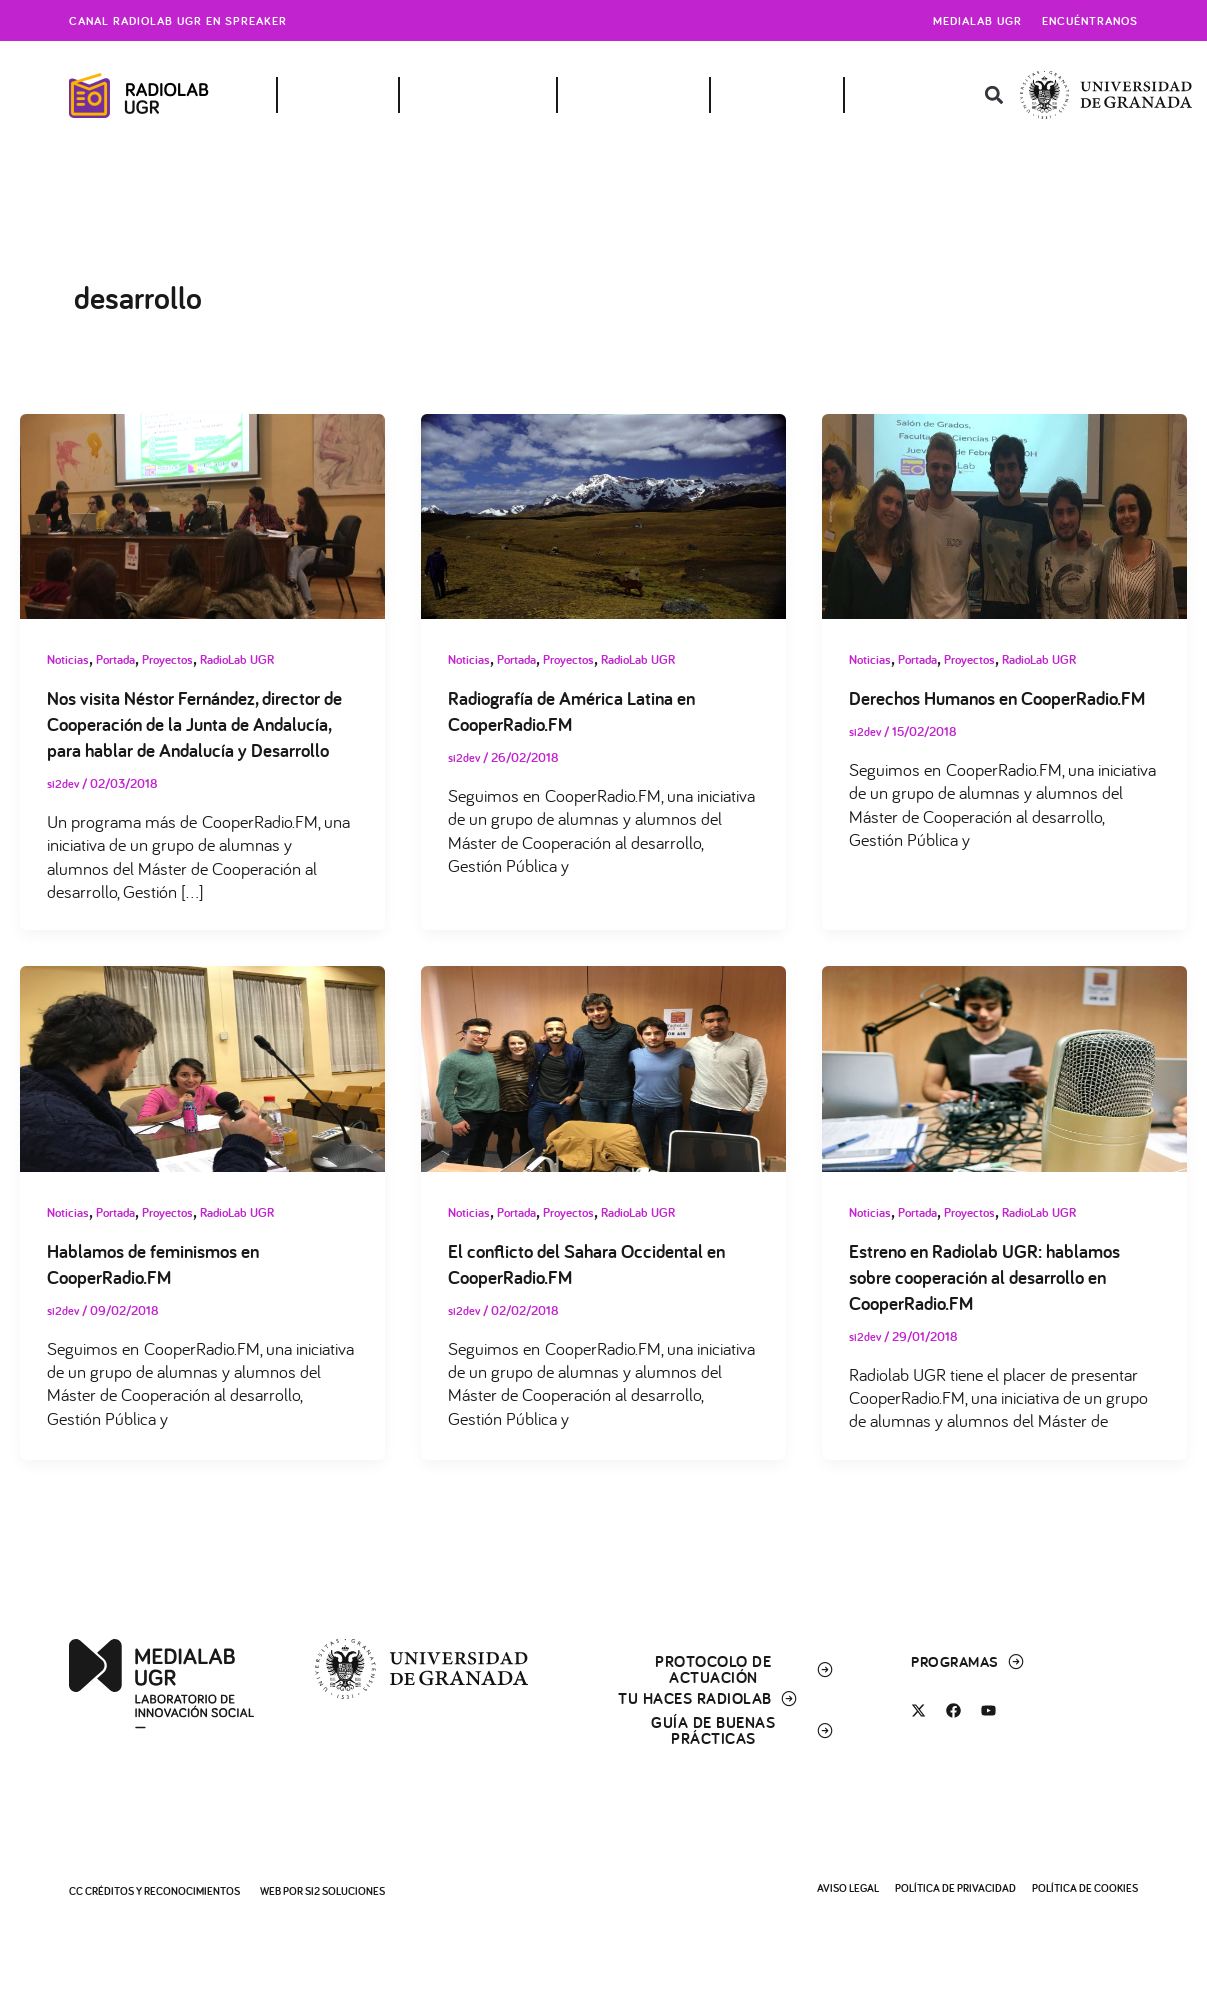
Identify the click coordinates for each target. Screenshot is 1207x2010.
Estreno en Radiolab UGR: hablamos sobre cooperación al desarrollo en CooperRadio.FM (992, 1304)
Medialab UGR (977, 20)
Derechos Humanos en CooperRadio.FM (939, 712)
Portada (121, 659)
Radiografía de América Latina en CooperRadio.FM (577, 712)
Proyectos (179, 659)
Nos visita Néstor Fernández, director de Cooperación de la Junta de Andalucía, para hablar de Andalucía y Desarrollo (195, 738)
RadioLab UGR (255, 659)
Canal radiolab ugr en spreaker (178, 20)
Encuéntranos (1090, 20)
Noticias (69, 659)
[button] (993, 95)
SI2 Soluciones (345, 1891)
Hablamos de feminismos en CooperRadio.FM (160, 1291)
